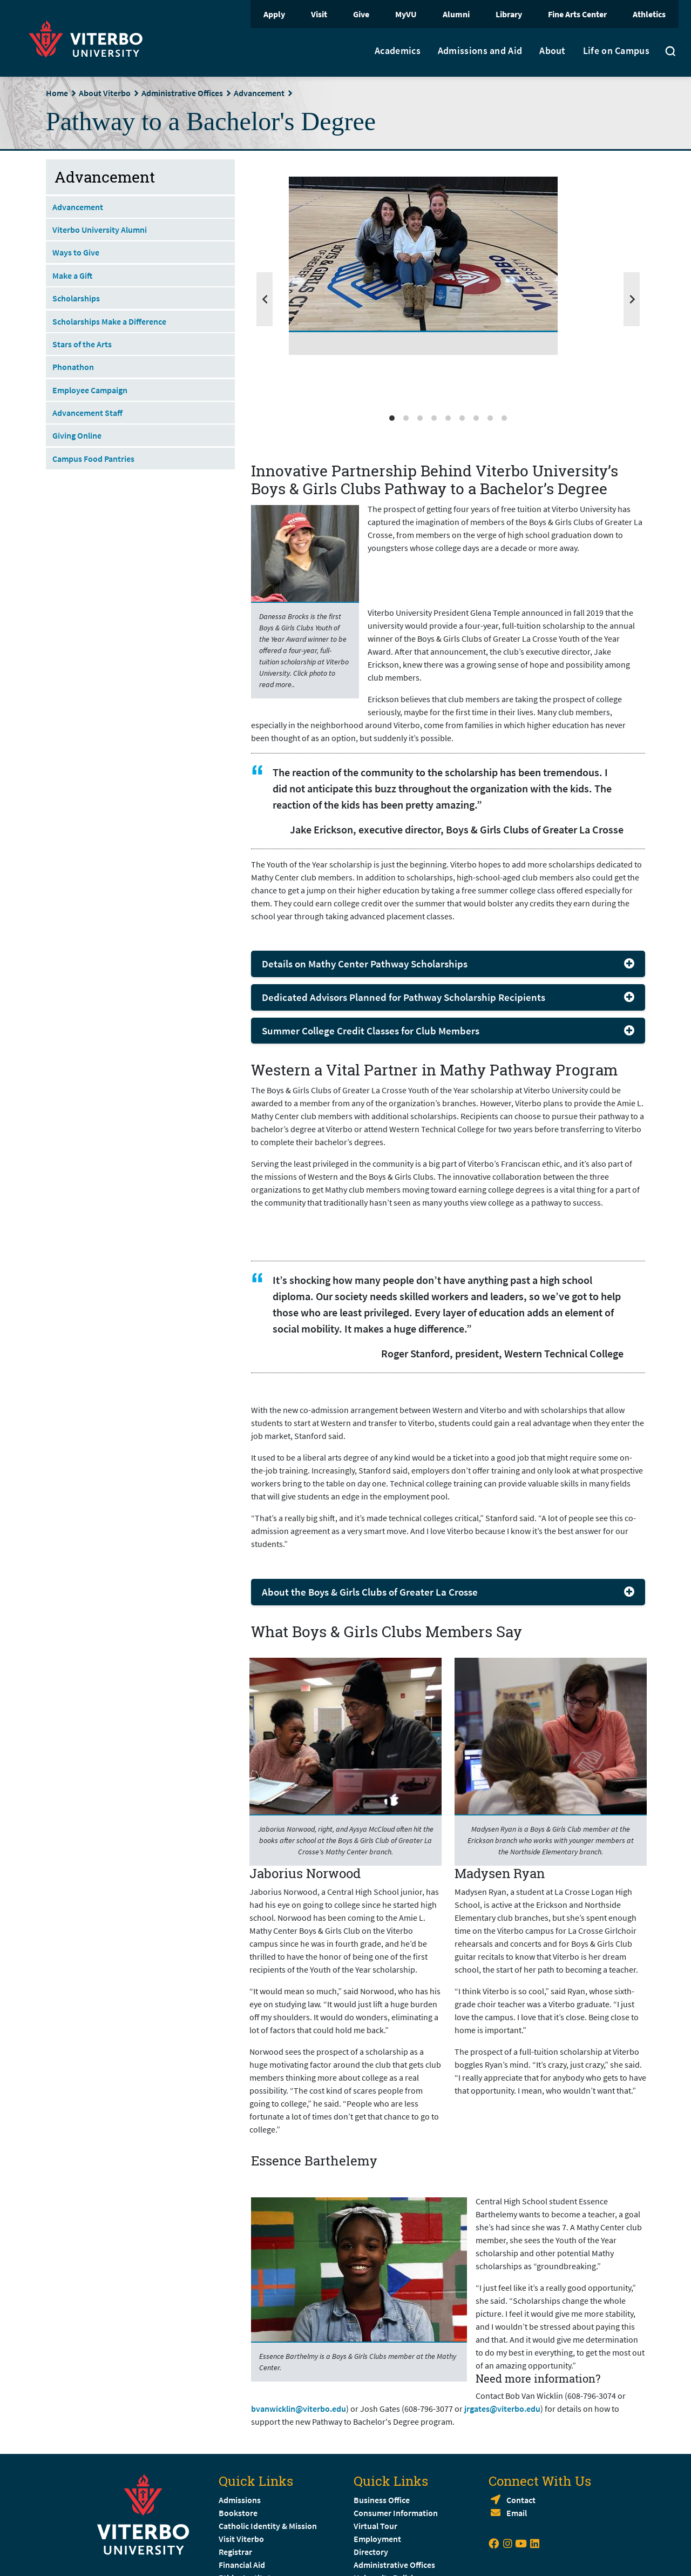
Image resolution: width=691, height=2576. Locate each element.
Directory (372, 2551)
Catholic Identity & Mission (268, 2525)
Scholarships (76, 298)
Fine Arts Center (577, 14)
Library (509, 14)
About (552, 51)
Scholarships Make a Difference (109, 321)
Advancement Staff (87, 412)
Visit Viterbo (241, 2538)
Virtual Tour (375, 2525)
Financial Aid (242, 2564)
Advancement (259, 93)
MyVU (406, 14)
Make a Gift (72, 275)
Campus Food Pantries (93, 458)
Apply (274, 14)
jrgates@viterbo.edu (502, 2408)
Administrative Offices (182, 93)
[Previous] (264, 299)
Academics (398, 51)
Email (516, 2512)
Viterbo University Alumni (99, 229)
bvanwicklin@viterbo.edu (298, 2408)
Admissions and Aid (480, 51)
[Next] (632, 299)
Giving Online (76, 435)
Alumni (456, 14)
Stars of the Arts (82, 344)
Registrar (235, 2551)
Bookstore (238, 2512)
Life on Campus (616, 51)
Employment (377, 2538)
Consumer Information (396, 2512)
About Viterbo (105, 93)
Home (57, 93)
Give (361, 14)
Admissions (240, 2499)
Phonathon (73, 366)
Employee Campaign (89, 390)
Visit (319, 14)
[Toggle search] (670, 52)
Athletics (649, 14)
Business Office (382, 2499)
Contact (521, 2499)
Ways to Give (75, 252)
